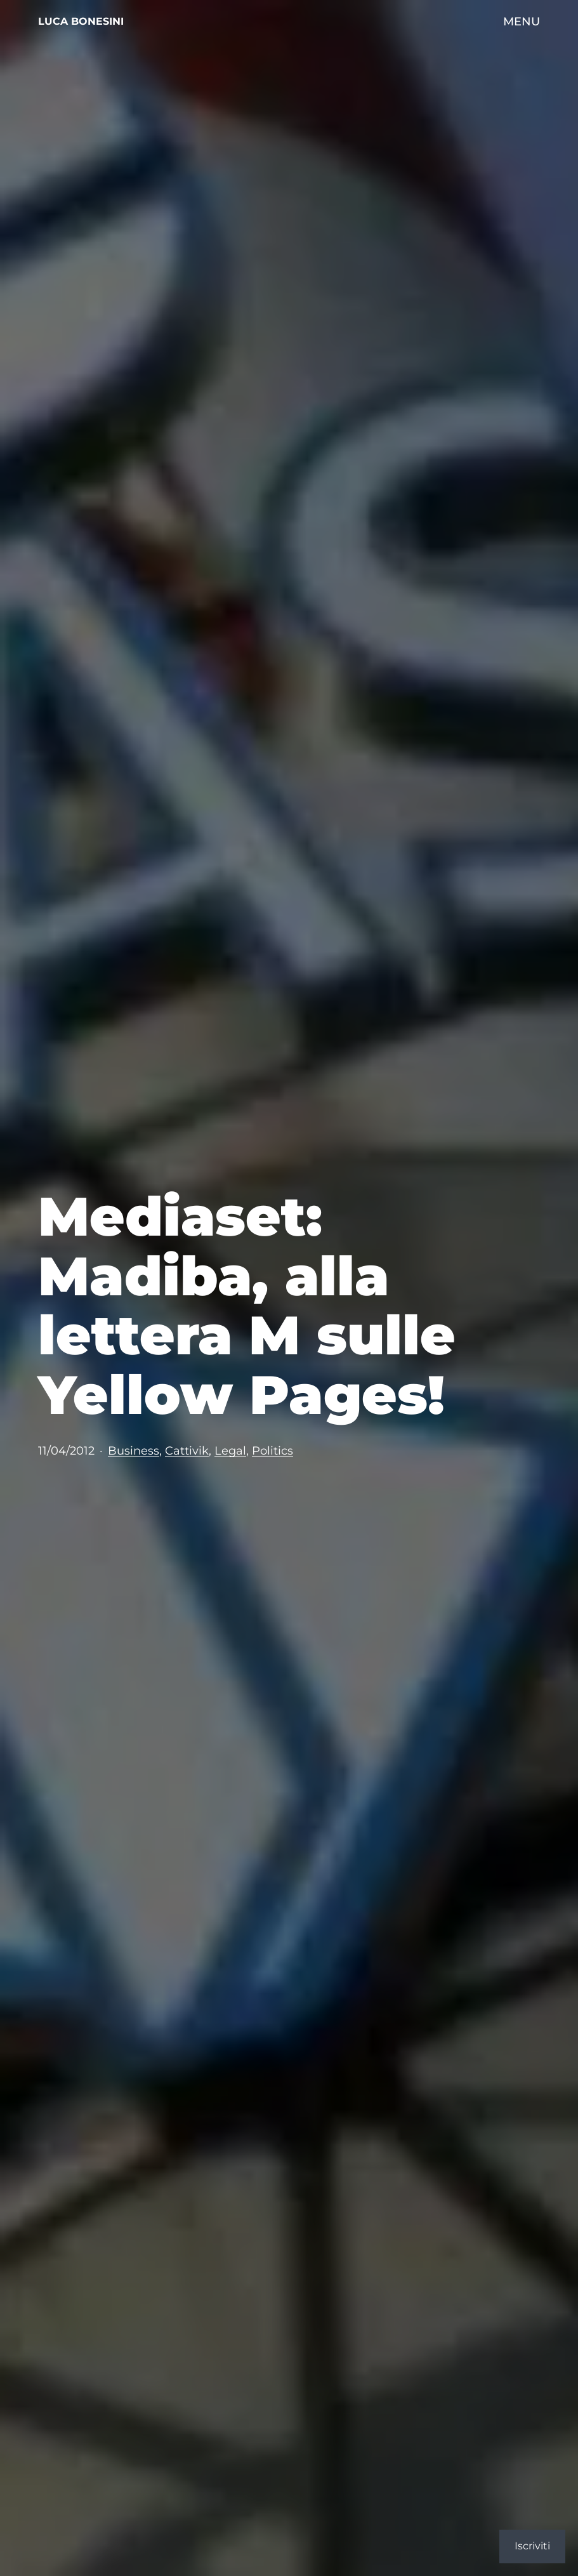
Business (133, 1450)
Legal (230, 1450)
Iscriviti (532, 2546)
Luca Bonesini (81, 21)
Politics (272, 1450)
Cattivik (187, 1450)
